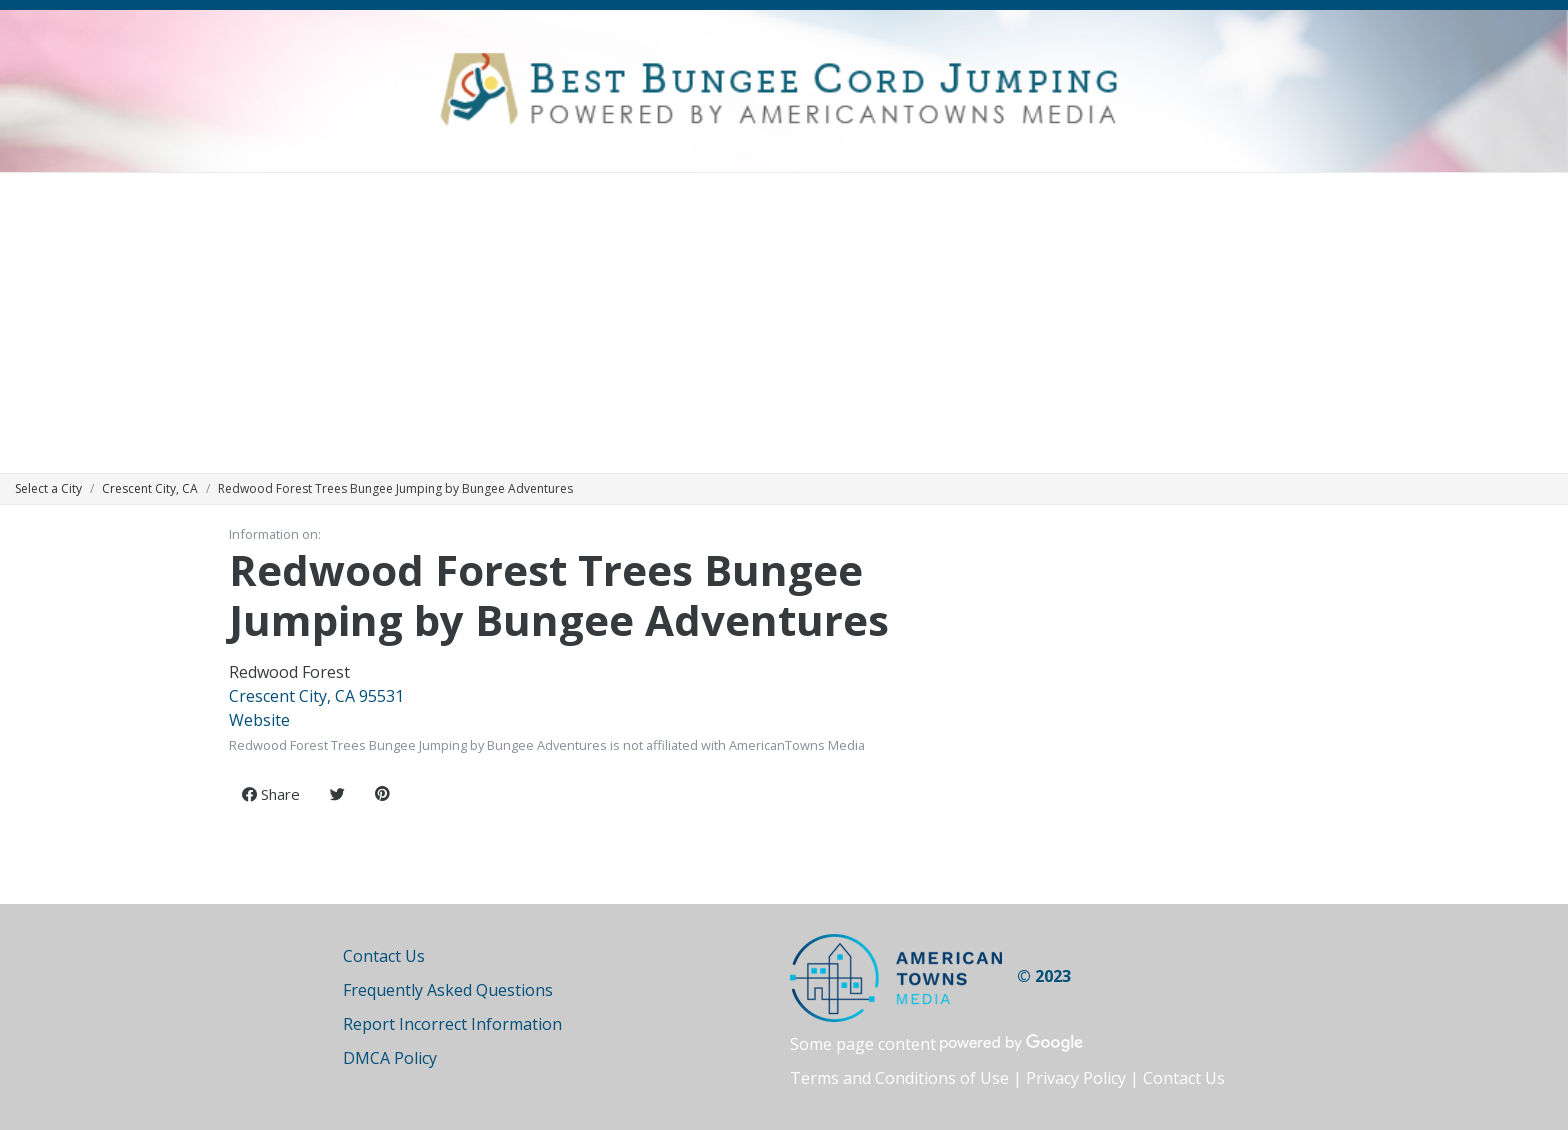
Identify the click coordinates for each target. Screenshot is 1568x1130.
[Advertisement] (784, 323)
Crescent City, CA (150, 488)
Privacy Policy (1076, 1078)
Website (259, 720)
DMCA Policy (390, 1058)
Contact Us (384, 956)
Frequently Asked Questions (448, 990)
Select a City (48, 488)
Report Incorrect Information (452, 1024)
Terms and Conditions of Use (899, 1078)
